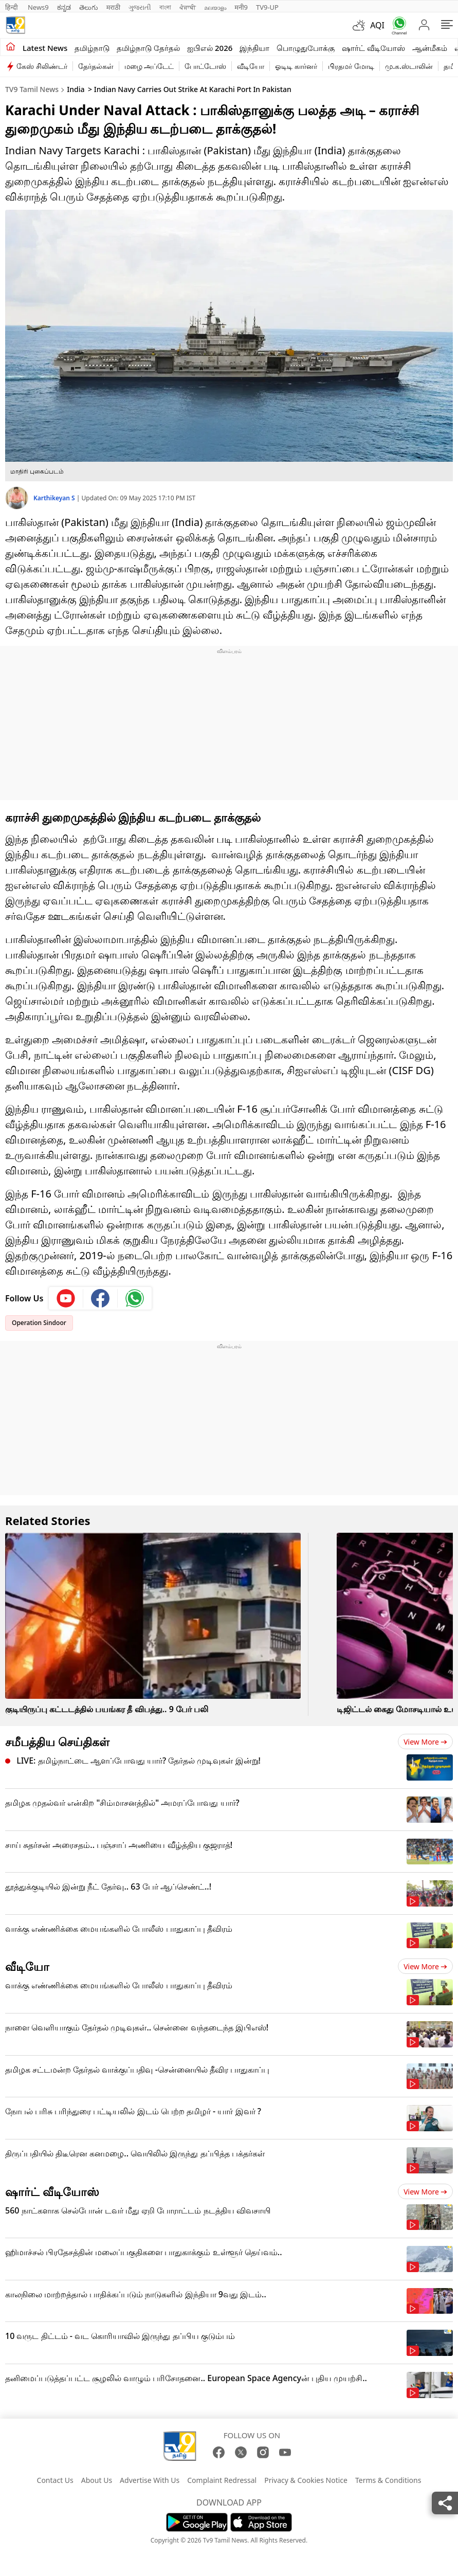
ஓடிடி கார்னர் (296, 66)
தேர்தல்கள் (96, 66)
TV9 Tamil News (32, 89)
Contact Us (55, 2480)
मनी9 (241, 7)
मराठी (113, 7)
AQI (377, 25)
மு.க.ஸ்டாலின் (409, 66)
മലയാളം (215, 7)
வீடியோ (250, 66)
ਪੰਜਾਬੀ (187, 7)
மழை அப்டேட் (149, 66)
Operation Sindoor (39, 1322)
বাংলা (165, 7)
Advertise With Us (149, 2480)
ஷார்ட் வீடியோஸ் (373, 48)
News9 (38, 7)
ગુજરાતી (140, 7)
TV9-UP (267, 7)
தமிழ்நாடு (92, 48)
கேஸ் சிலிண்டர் (41, 66)
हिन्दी (12, 7)
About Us (96, 2480)
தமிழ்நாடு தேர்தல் (148, 48)
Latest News (45, 48)
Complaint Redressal (222, 2480)
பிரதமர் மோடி (351, 66)
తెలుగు (88, 7)
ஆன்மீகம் (429, 48)
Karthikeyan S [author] (55, 498)
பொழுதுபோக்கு (306, 48)
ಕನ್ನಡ (64, 7)
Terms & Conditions (388, 2480)
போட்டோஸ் (205, 66)
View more (425, 1742)
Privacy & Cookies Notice (305, 2480)
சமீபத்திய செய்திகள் (57, 1741)
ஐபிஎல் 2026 (209, 48)
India (75, 89)
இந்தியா (254, 48)
